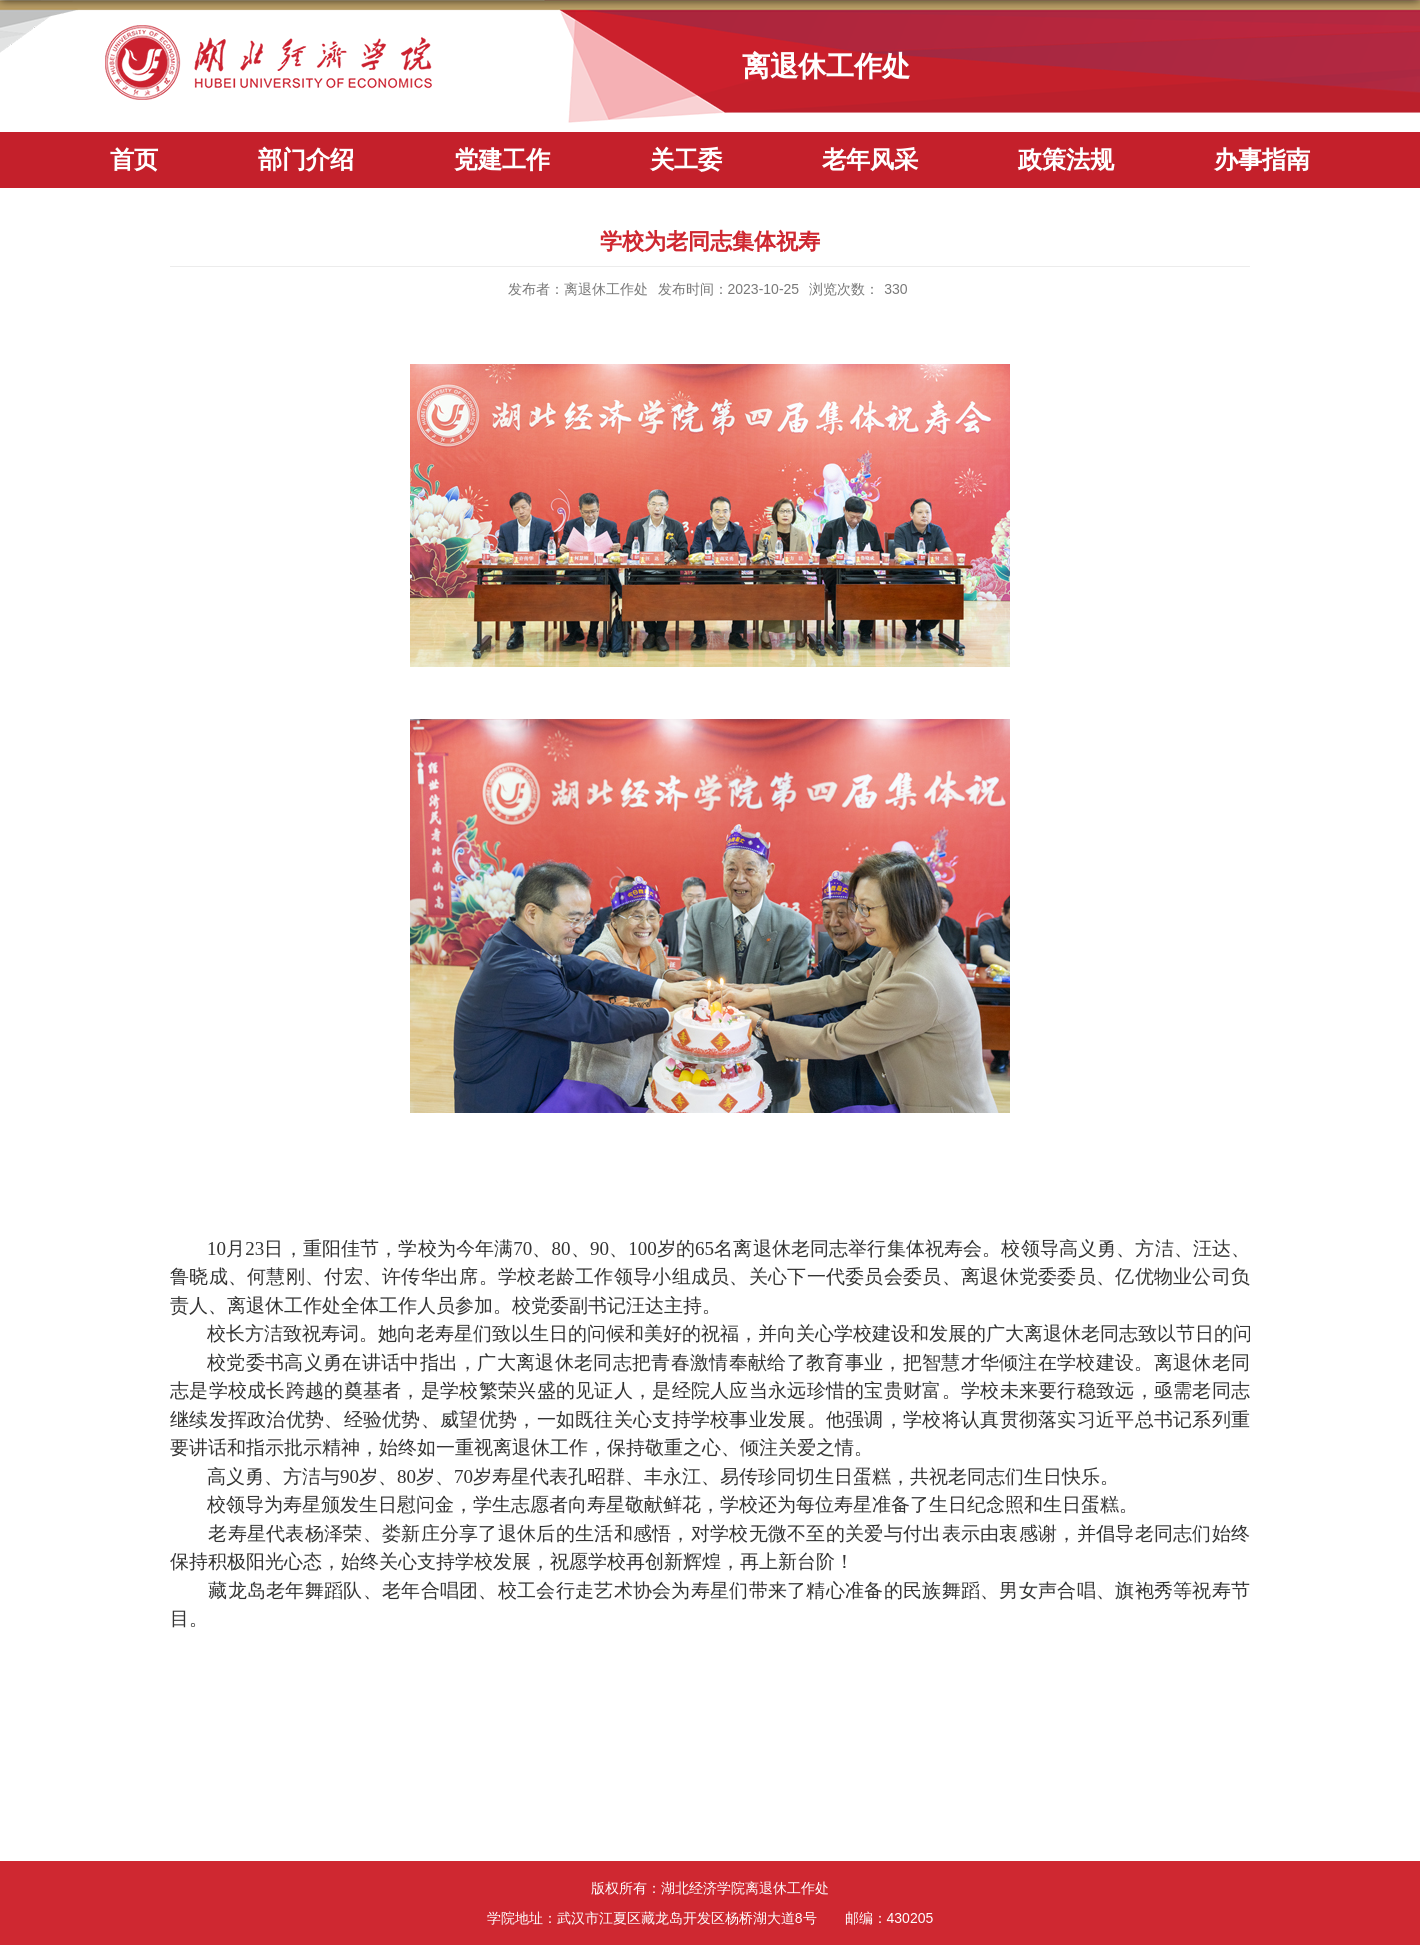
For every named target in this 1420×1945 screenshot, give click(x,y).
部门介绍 (306, 159)
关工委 (686, 159)
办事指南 (1262, 159)
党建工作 (502, 159)
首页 (134, 159)
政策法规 (1066, 159)
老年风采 (870, 159)
